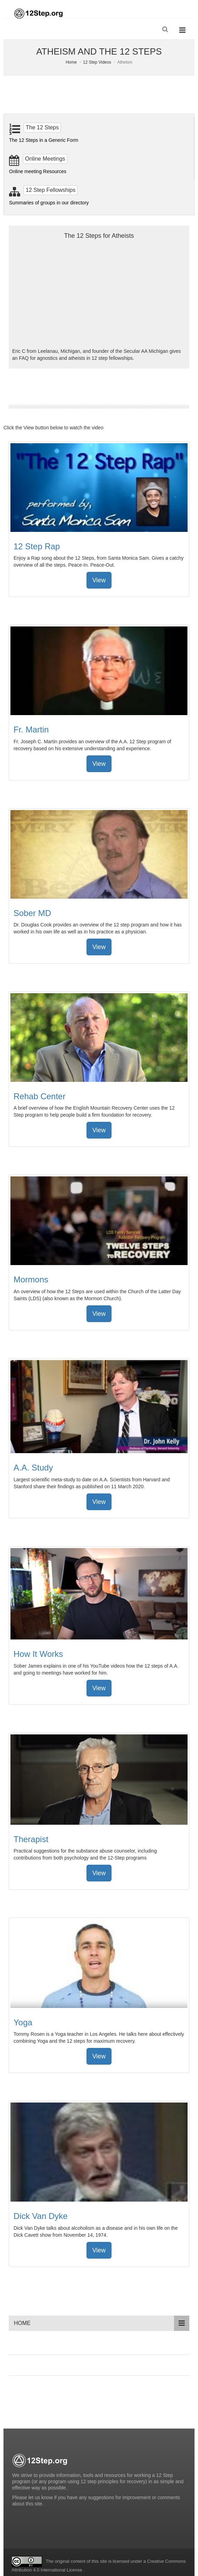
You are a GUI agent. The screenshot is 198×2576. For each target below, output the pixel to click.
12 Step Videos (97, 62)
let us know (40, 2497)
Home (71, 62)
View (99, 580)
